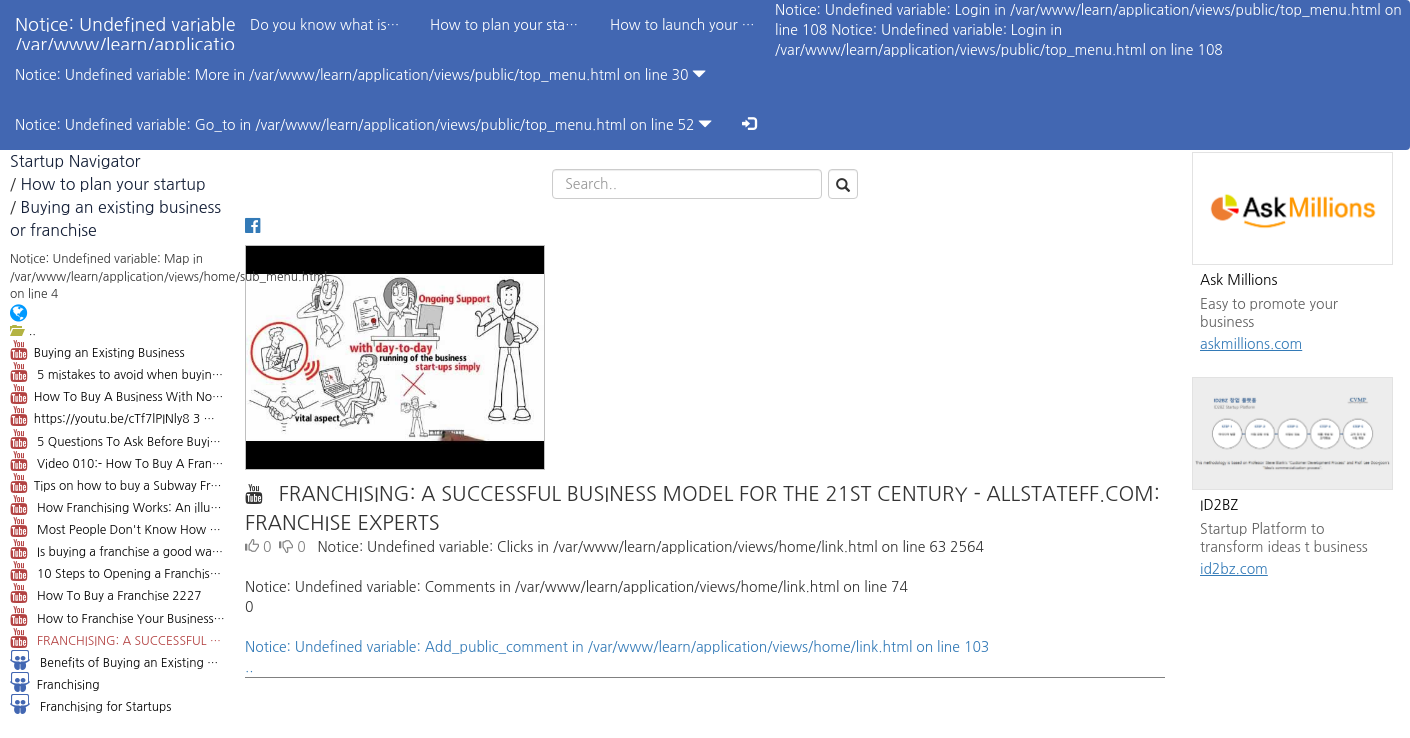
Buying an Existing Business (97, 350)
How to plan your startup (112, 184)
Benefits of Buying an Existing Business (117, 660)
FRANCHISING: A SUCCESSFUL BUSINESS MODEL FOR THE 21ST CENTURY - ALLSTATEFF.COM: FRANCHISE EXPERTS (117, 638)
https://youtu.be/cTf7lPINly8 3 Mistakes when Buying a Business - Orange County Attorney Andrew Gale (117, 416)
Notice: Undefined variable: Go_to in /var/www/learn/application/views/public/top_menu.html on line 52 (363, 124)
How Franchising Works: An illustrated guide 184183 (117, 505)
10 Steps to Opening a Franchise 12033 (117, 571)
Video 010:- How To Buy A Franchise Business (117, 461)
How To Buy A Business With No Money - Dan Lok (117, 394)
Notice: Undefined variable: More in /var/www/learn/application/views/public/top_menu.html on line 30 (360, 74)
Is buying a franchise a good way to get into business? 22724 (117, 549)
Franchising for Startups (90, 704)
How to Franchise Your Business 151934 (117, 616)
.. (23, 330)
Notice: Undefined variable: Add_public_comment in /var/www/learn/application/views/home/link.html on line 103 (705, 659)
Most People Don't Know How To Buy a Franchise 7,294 (117, 527)
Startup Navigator (75, 161)
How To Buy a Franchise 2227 (105, 593)
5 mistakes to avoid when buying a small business (117, 372)
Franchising (54, 682)
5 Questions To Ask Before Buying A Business (117, 439)
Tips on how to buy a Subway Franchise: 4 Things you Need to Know (117, 483)
